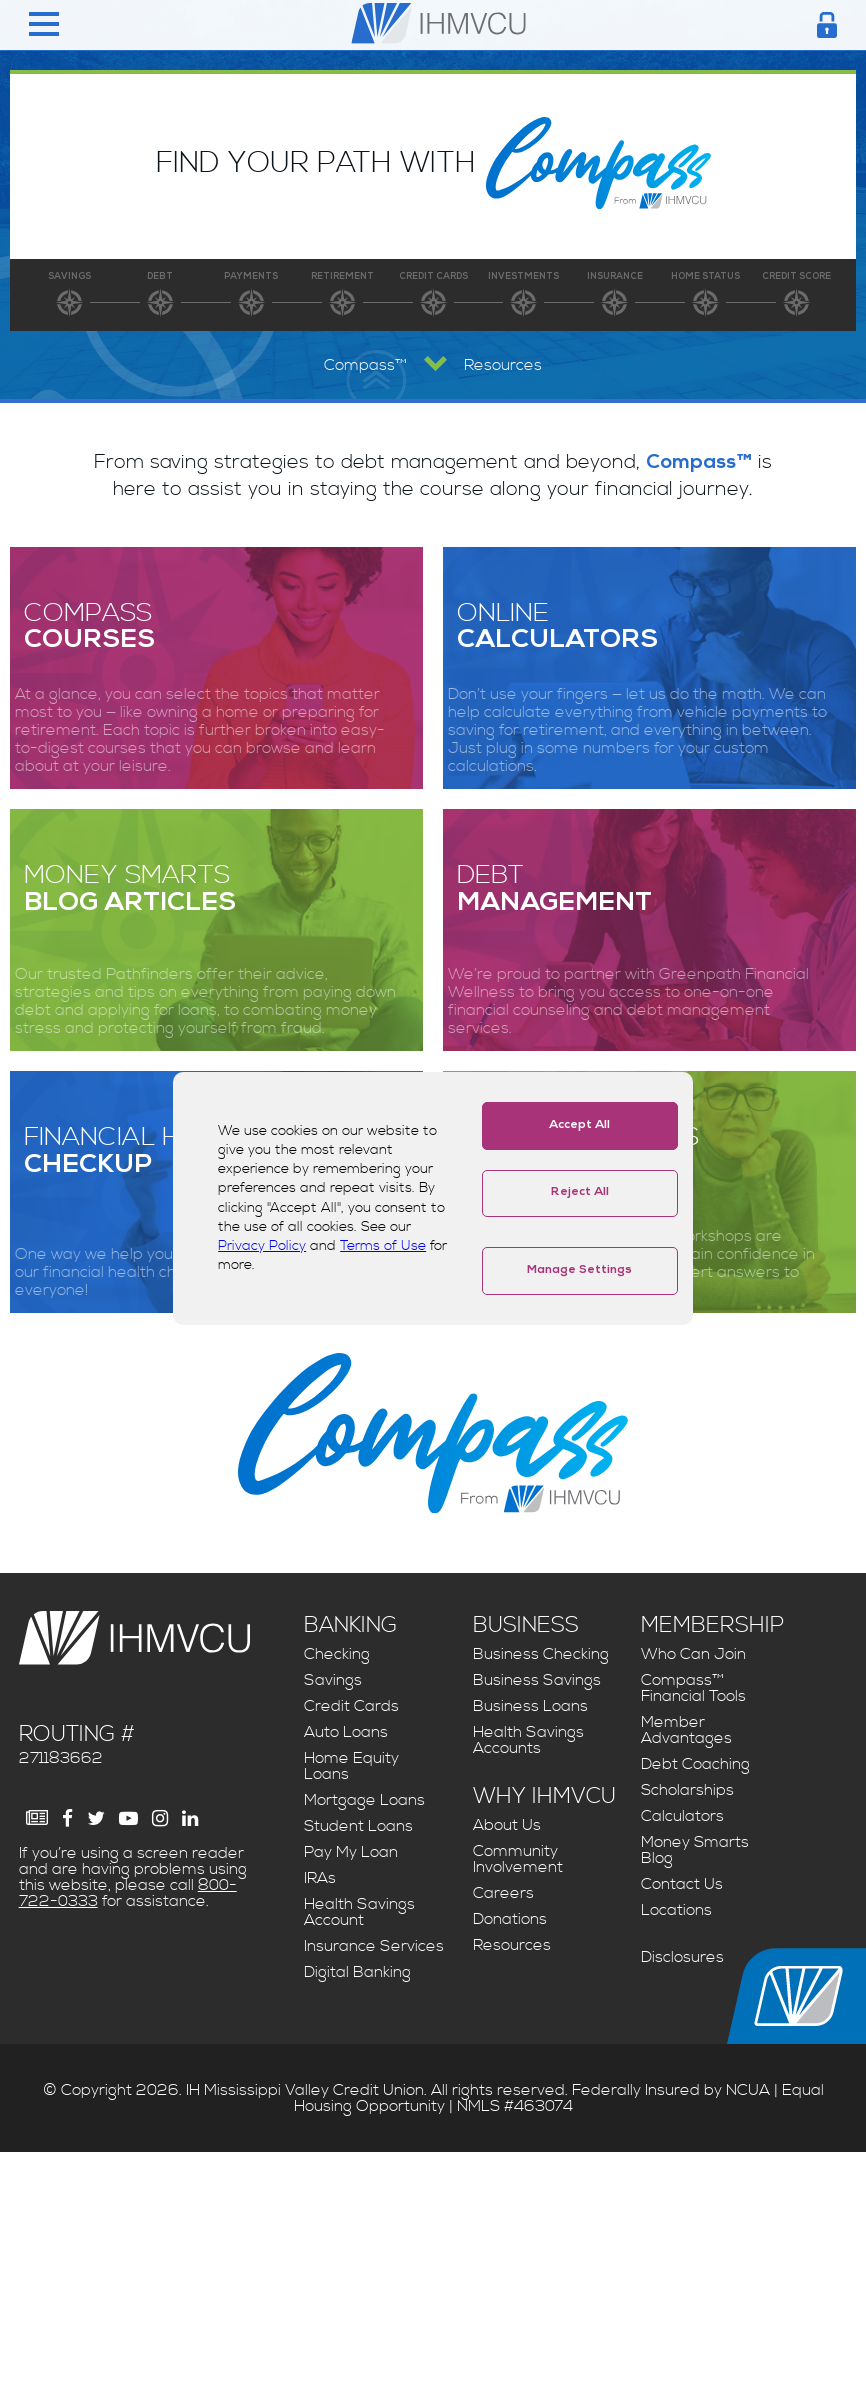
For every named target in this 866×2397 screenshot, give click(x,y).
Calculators (682, 1816)
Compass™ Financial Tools (693, 1688)
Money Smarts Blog (695, 1850)
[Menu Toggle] (44, 25)
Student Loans (358, 1826)
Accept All (579, 1126)
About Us (507, 1825)
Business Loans (530, 1706)
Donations (510, 1919)
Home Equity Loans (351, 1766)
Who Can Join (693, 1654)
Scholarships (687, 1790)
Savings (333, 1680)
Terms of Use (383, 1246)
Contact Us (682, 1884)
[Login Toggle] (827, 25)
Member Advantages (686, 1730)
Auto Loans (346, 1732)
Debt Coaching (695, 1764)
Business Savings (537, 1680)
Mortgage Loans (364, 1800)
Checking (337, 1654)
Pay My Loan (351, 1852)
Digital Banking (357, 1972)
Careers (503, 1893)
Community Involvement (518, 1859)
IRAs (320, 1878)
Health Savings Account (359, 1912)
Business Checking (541, 1654)
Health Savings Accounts (528, 1740)
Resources (512, 1945)
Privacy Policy (262, 1246)
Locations (676, 1910)
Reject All (580, 1193)
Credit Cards (351, 1706)
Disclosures (682, 1957)
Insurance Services (374, 1946)
